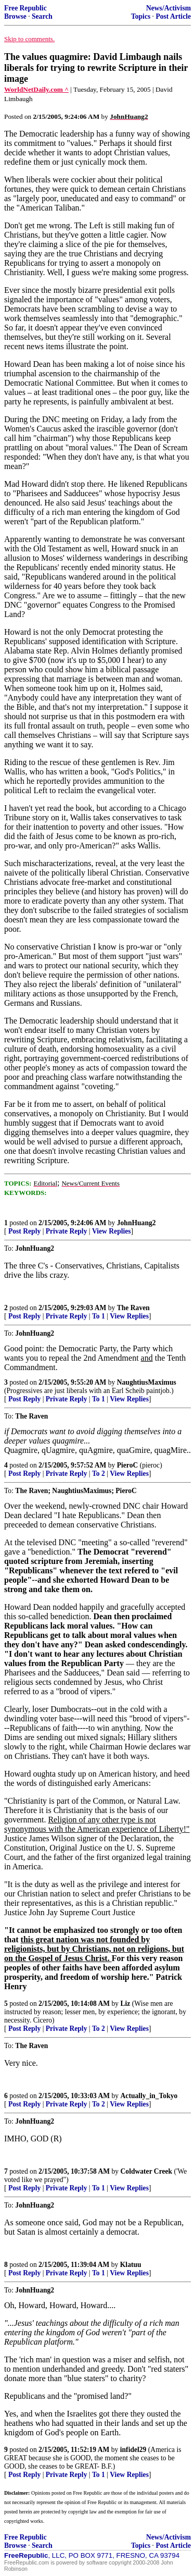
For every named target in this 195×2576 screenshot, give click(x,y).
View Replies (111, 1231)
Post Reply (24, 1231)
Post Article (173, 16)
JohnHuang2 (136, 1223)
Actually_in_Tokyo (149, 2096)
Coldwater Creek (147, 2171)
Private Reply (66, 1231)
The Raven (133, 1308)
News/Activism (168, 8)
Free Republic (25, 8)
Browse (15, 16)
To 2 (98, 1473)
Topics (140, 16)
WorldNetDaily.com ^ (36, 89)
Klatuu (130, 2265)
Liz (126, 2003)
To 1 (98, 1316)
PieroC (127, 1465)
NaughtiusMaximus (146, 1382)
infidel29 (133, 2450)
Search (42, 16)
